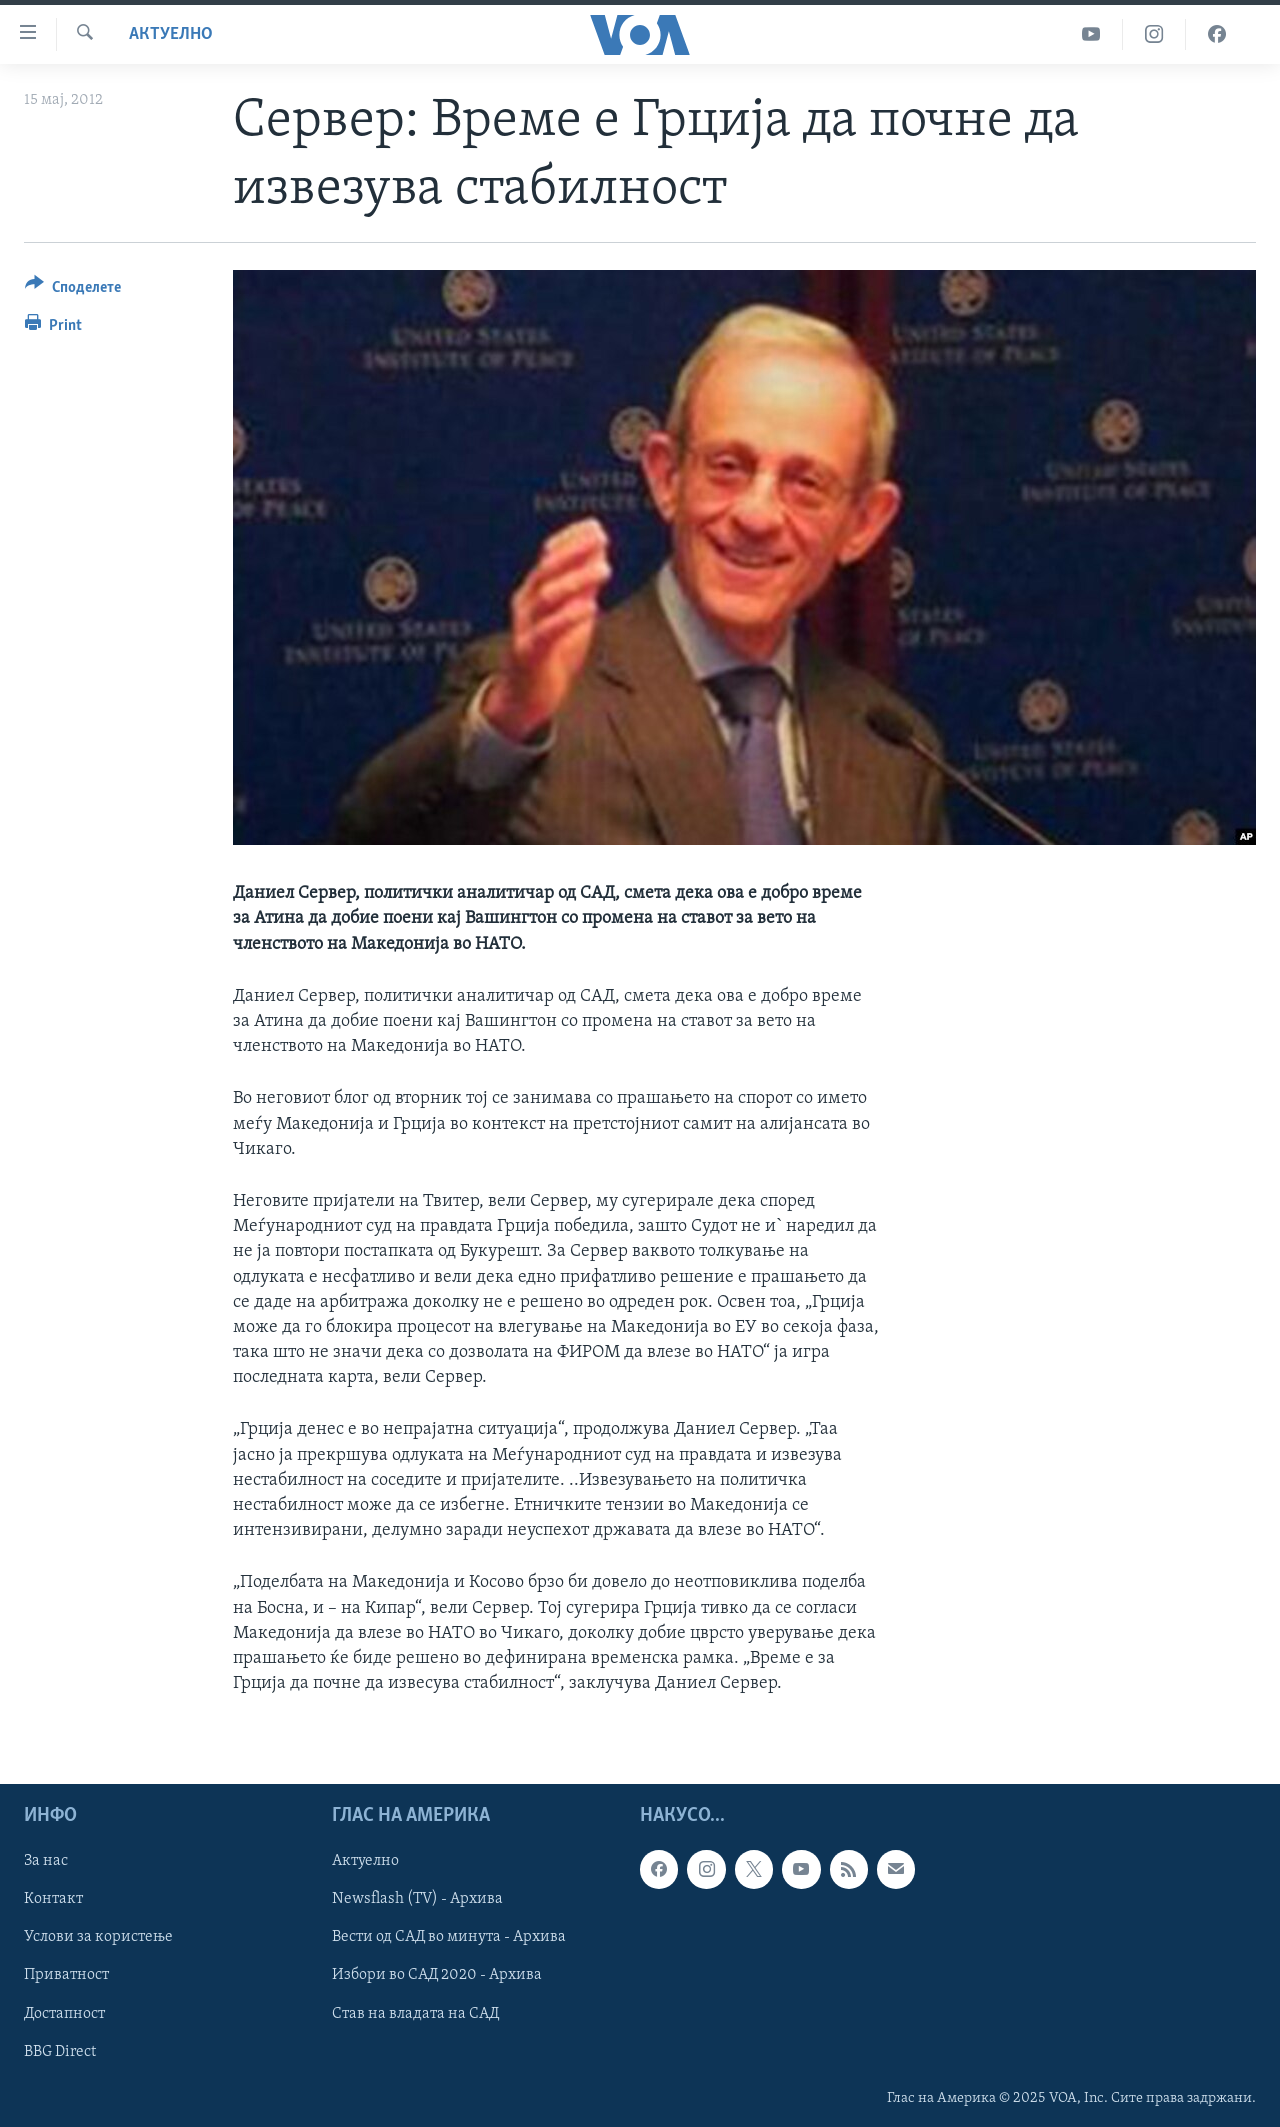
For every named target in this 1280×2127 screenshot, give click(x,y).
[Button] (73, 290)
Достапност (64, 2014)
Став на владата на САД (415, 2014)
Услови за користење (98, 1938)
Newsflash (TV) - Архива (417, 1900)
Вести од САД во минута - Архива (449, 1938)
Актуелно (171, 34)
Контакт (53, 1900)
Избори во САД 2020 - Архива (437, 1976)
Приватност (66, 1976)
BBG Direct (60, 2052)
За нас (46, 1862)
